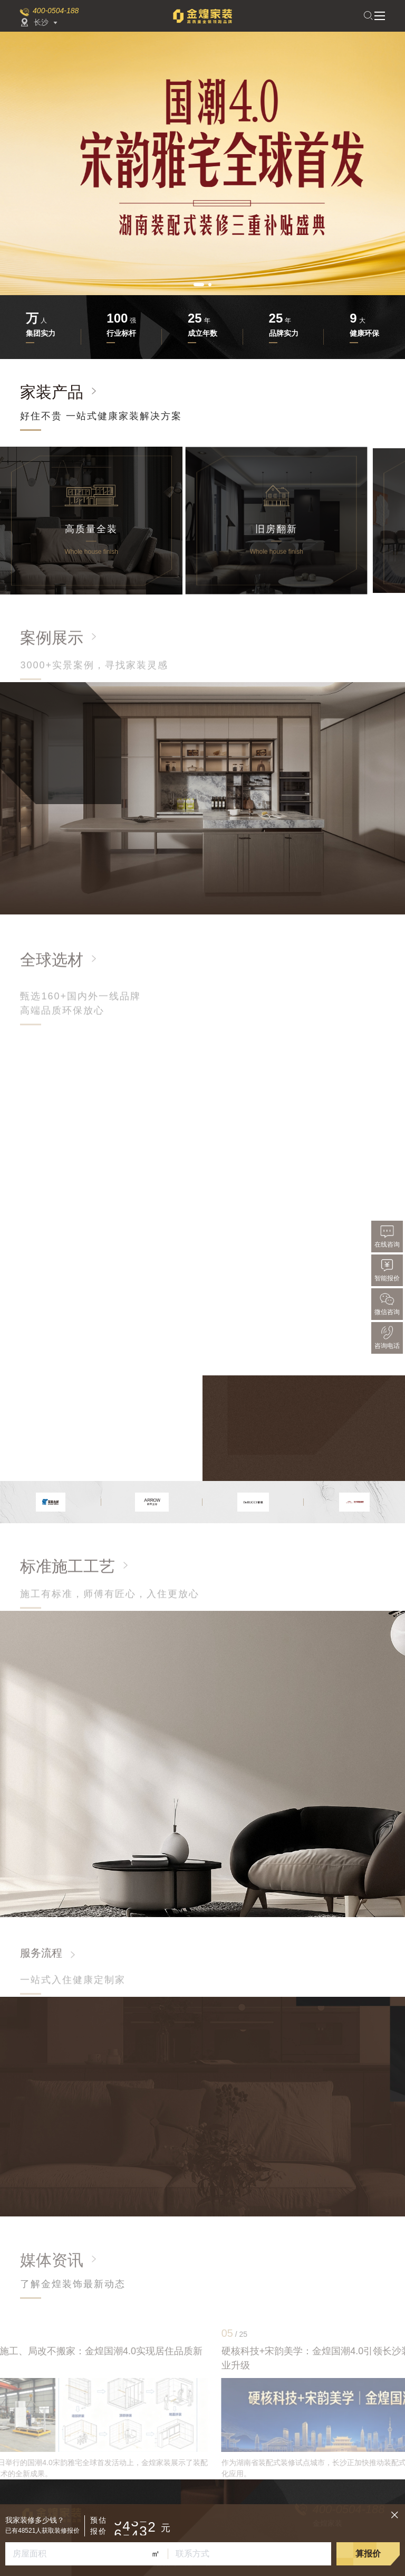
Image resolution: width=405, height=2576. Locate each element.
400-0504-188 (56, 10)
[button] (199, 284)
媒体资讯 (51, 2260)
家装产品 (51, 392)
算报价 (368, 2553)
